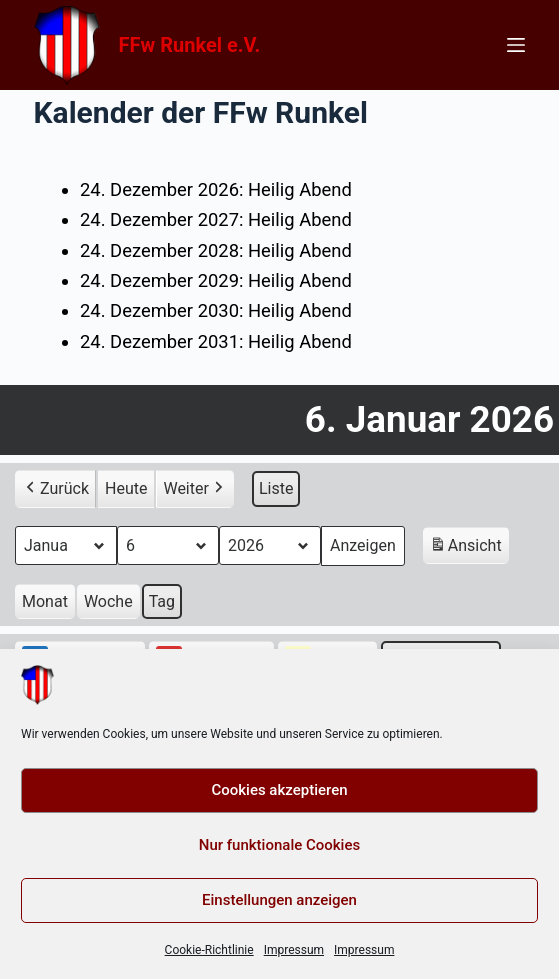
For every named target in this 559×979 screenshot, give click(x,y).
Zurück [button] (55, 488)
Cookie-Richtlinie (209, 950)
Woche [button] (108, 600)
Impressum (294, 950)
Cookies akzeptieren (279, 790)
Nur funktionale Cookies (279, 845)
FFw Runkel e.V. (190, 45)
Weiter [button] (194, 488)
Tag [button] (162, 600)
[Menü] (516, 45)
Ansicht (469, 547)
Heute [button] (126, 487)
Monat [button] (45, 600)
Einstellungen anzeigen (279, 900)
